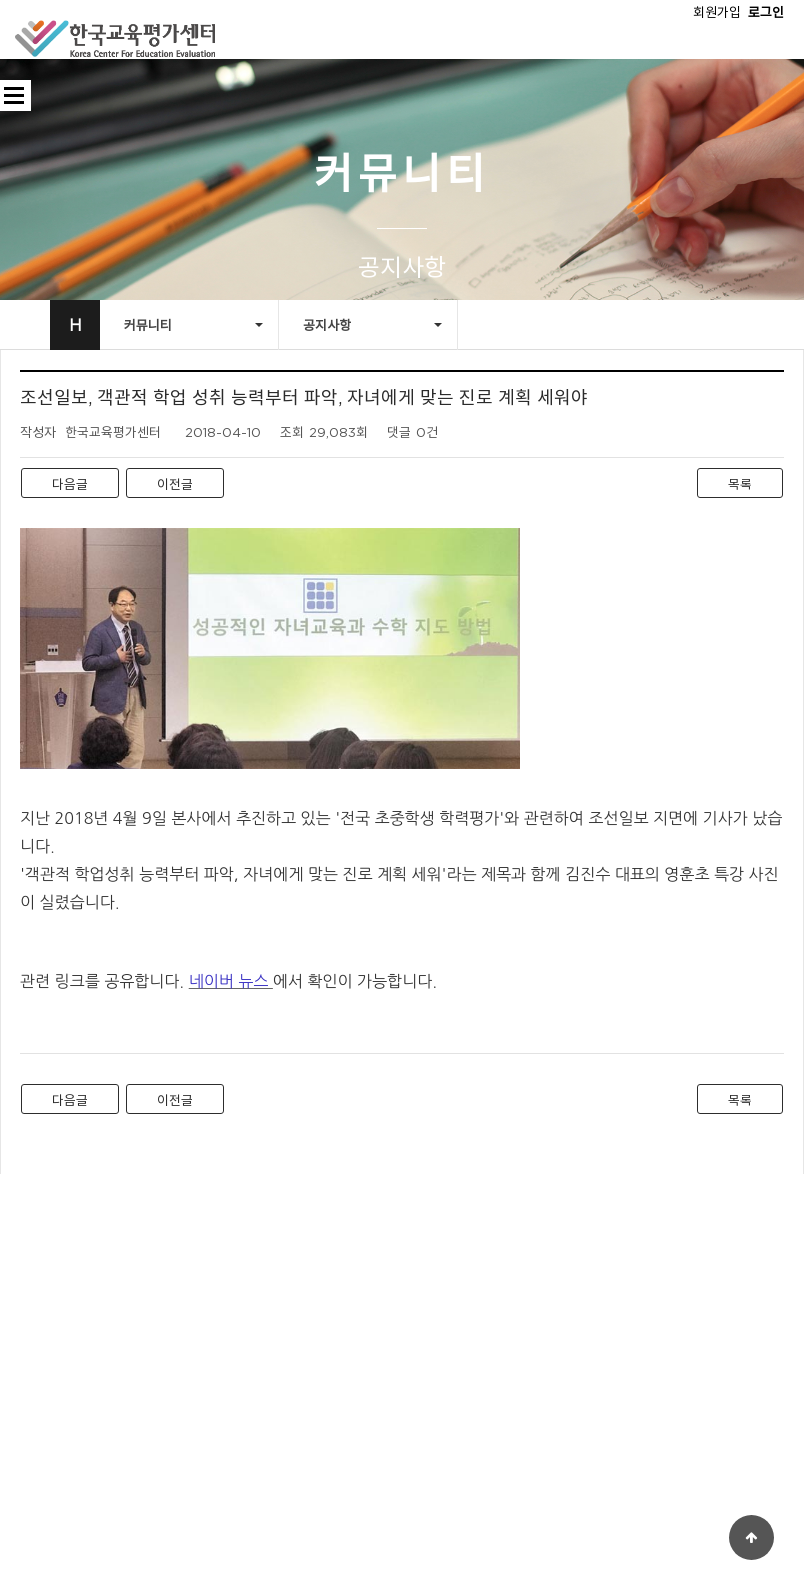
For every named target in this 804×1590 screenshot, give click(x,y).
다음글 (70, 484)
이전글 (175, 484)
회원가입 (717, 12)
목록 (740, 484)
